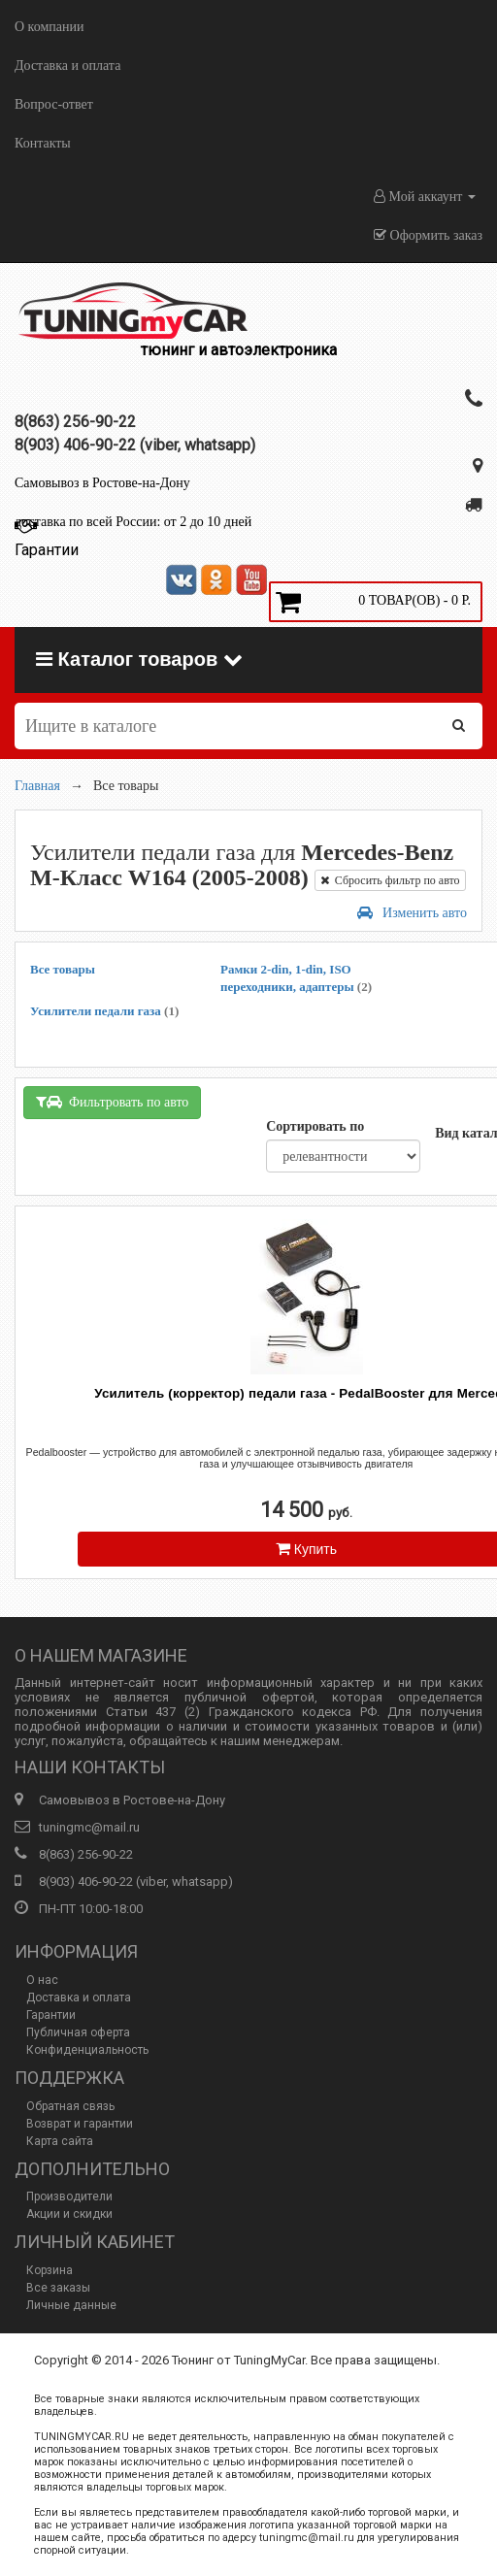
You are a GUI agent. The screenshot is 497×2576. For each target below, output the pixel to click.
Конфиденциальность (87, 2050)
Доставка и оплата (67, 65)
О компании (49, 26)
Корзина (49, 2270)
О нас (42, 1980)
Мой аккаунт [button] (425, 196)
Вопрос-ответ (54, 104)
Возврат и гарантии (79, 2123)
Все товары (62, 969)
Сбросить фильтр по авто (390, 880)
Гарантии (51, 2015)
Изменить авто (412, 913)
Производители (69, 2196)
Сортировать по (315, 1126)
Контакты (43, 143)
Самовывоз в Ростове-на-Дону (102, 483)
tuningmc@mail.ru (89, 1827)
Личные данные (71, 2305)
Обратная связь (70, 2106)
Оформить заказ (428, 235)
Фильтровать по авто (112, 1102)
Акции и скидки (69, 2214)
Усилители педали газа (104, 1011)
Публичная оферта (78, 2032)
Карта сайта (59, 2141)
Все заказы (58, 2288)
